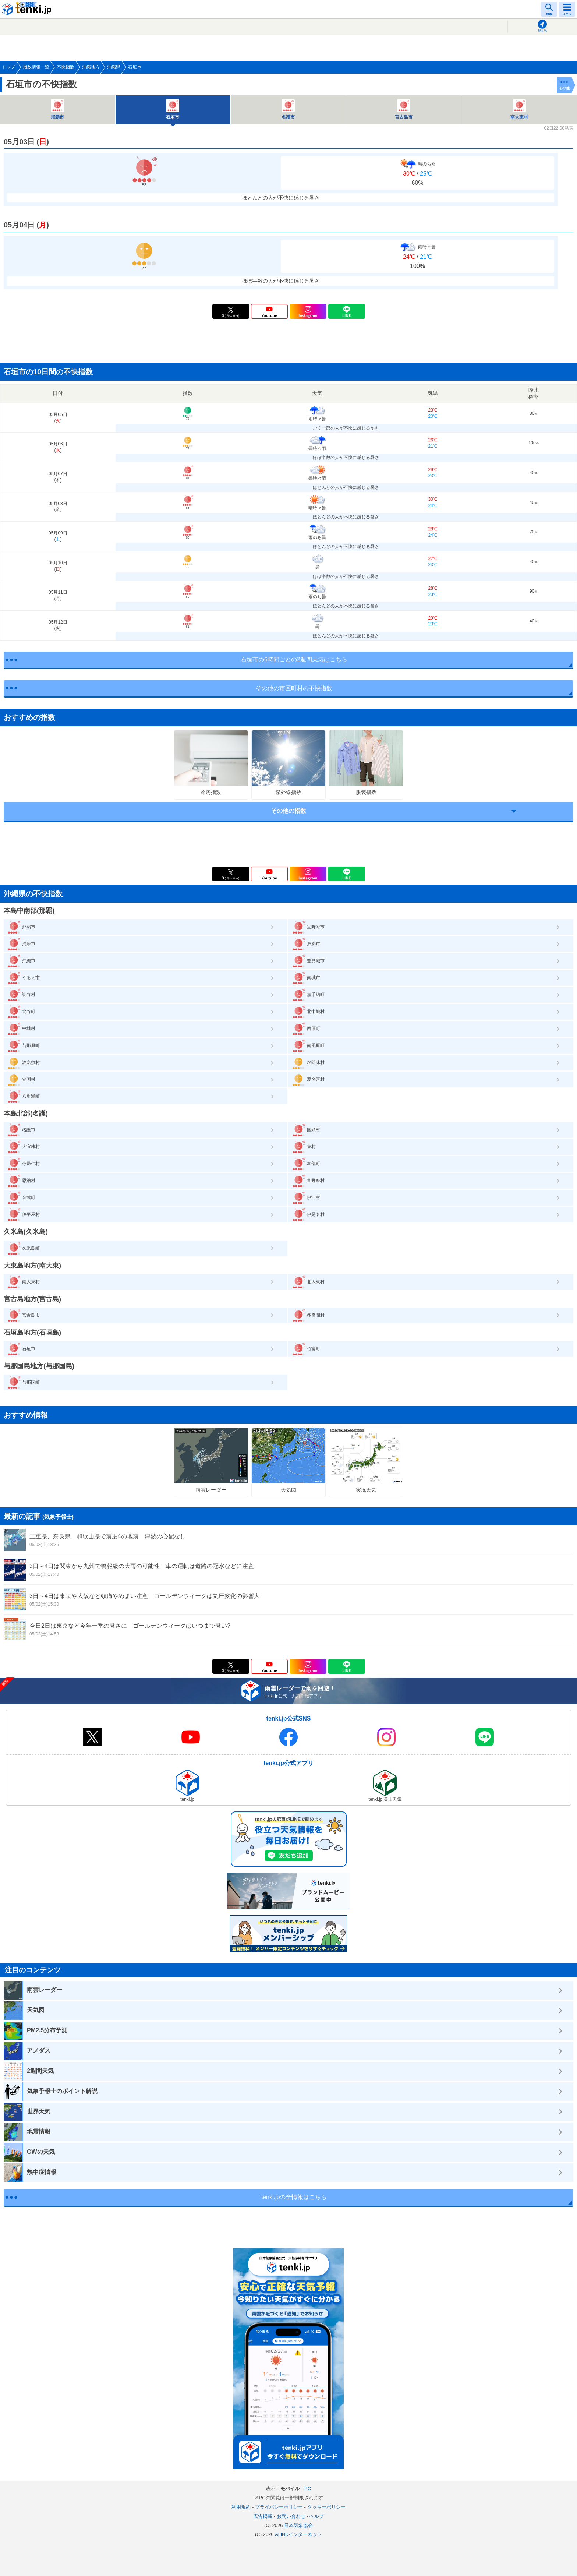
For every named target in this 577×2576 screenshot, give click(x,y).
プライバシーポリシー (279, 2507)
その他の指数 (288, 811)
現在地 (542, 30)
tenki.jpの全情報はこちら (294, 2197)
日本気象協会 (298, 2525)
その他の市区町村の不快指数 (294, 688)
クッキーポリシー (326, 2507)
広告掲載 (262, 2516)
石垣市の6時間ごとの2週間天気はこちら (294, 659)
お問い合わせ (291, 2516)
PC (307, 2488)
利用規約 (241, 2507)
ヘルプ (316, 2516)
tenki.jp (27, 9)
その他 (564, 88)
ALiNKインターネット (298, 2534)
